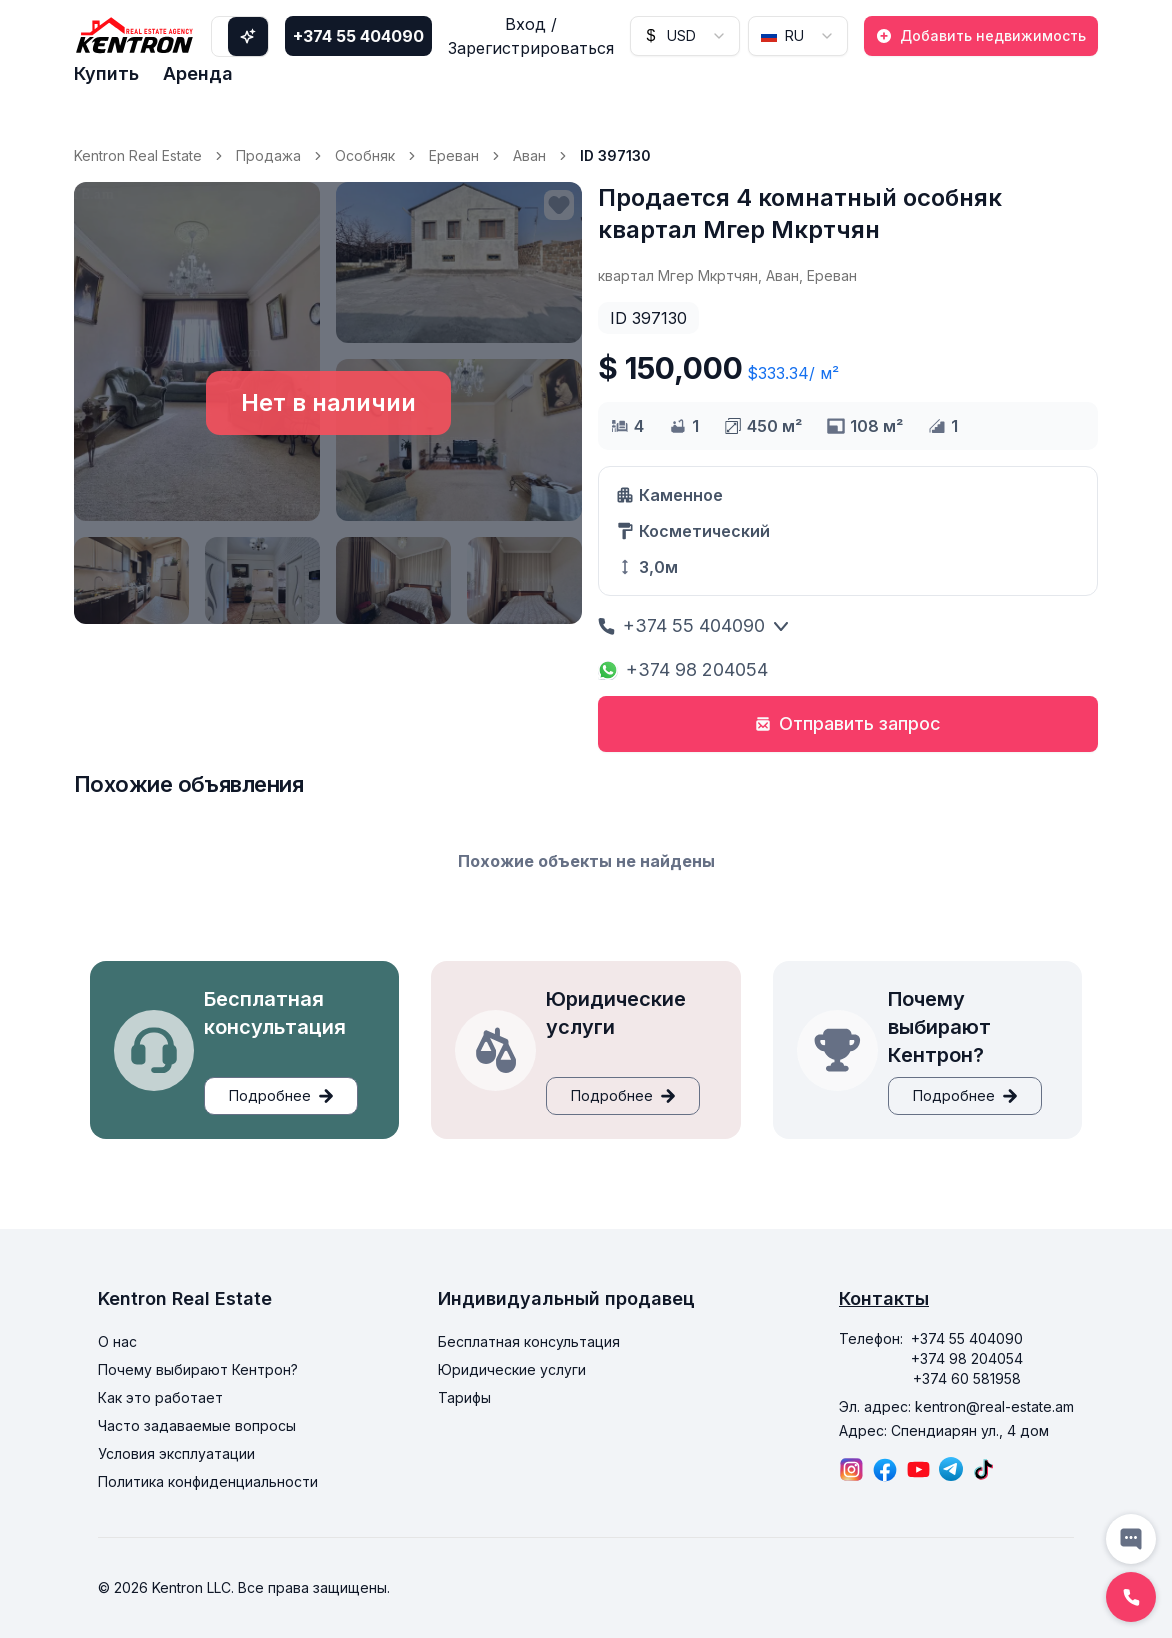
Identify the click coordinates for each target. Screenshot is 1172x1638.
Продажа (268, 155)
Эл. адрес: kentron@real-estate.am (956, 1406)
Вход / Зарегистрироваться (531, 36)
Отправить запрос (848, 723)
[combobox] (685, 36)
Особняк (365, 155)
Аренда (198, 73)
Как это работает (160, 1397)
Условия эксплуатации (176, 1453)
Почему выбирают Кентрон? (198, 1369)
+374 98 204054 (683, 669)
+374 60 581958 (967, 1378)
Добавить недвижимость (981, 35)
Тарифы (464, 1397)
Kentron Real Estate (138, 155)
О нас (117, 1341)
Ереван (454, 155)
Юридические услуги (512, 1369)
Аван (529, 155)
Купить (106, 73)
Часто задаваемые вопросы (197, 1425)
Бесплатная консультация (529, 1341)
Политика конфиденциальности (208, 1481)
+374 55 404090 (358, 36)
